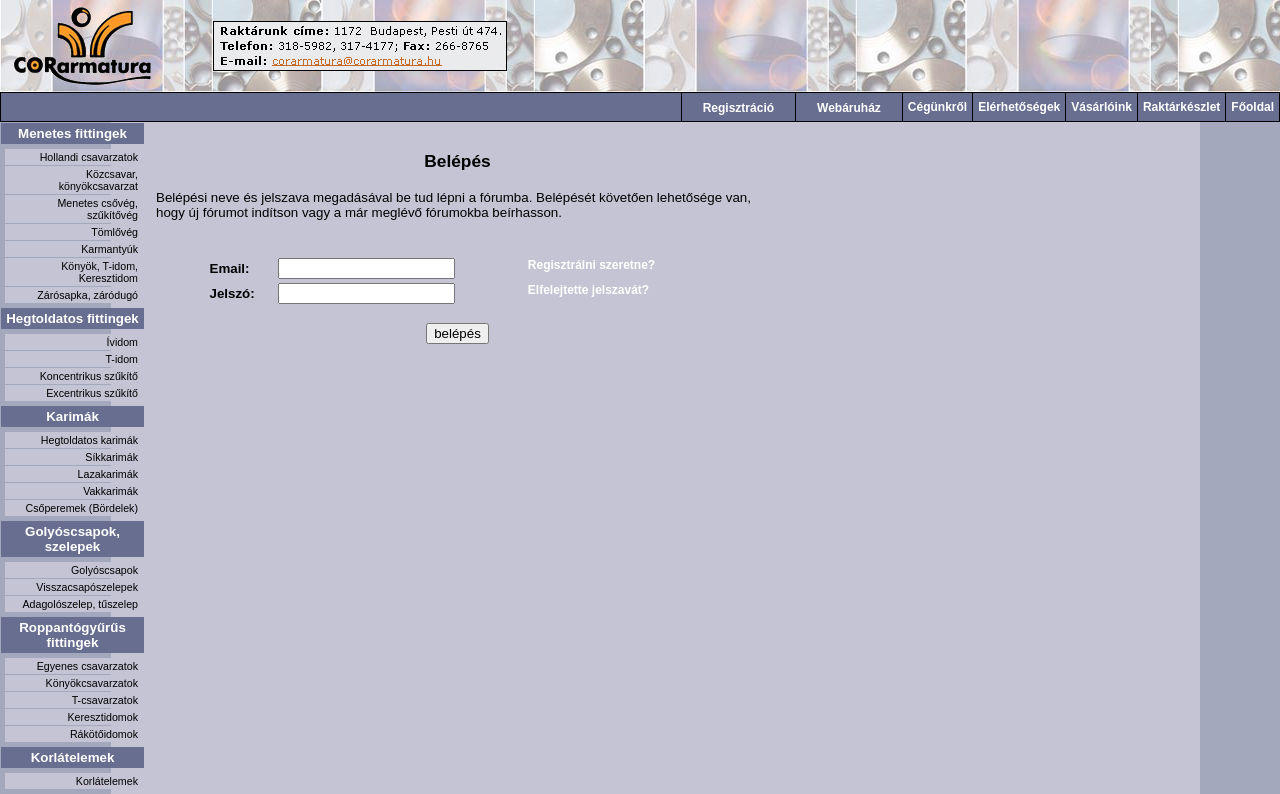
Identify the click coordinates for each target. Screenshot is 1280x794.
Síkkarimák (111, 457)
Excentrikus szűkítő (92, 393)
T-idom (121, 359)
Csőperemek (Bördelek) (81, 508)
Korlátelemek (73, 757)
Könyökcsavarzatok (92, 683)
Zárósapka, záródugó (87, 295)
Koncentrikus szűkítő (89, 376)
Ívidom (122, 342)
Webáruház (849, 108)
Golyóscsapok (104, 570)
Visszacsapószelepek (87, 587)
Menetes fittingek (72, 133)
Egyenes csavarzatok (87, 666)
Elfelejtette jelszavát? (588, 290)
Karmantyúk (109, 249)
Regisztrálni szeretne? (591, 265)
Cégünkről (937, 107)
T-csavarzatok (105, 700)
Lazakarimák (108, 474)
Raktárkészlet (1181, 107)
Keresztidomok (103, 717)
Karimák (72, 416)
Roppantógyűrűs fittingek (72, 635)
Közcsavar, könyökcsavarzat (98, 180)
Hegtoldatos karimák (89, 440)
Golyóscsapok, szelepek (72, 539)
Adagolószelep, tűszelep (80, 604)
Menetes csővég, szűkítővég (97, 209)
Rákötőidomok (104, 734)
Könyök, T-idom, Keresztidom (99, 272)
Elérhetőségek (1019, 107)
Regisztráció (738, 108)
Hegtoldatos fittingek (72, 318)
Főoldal (1252, 107)
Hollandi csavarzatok (89, 157)
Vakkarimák (110, 491)
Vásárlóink (1101, 107)
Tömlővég (114, 232)
